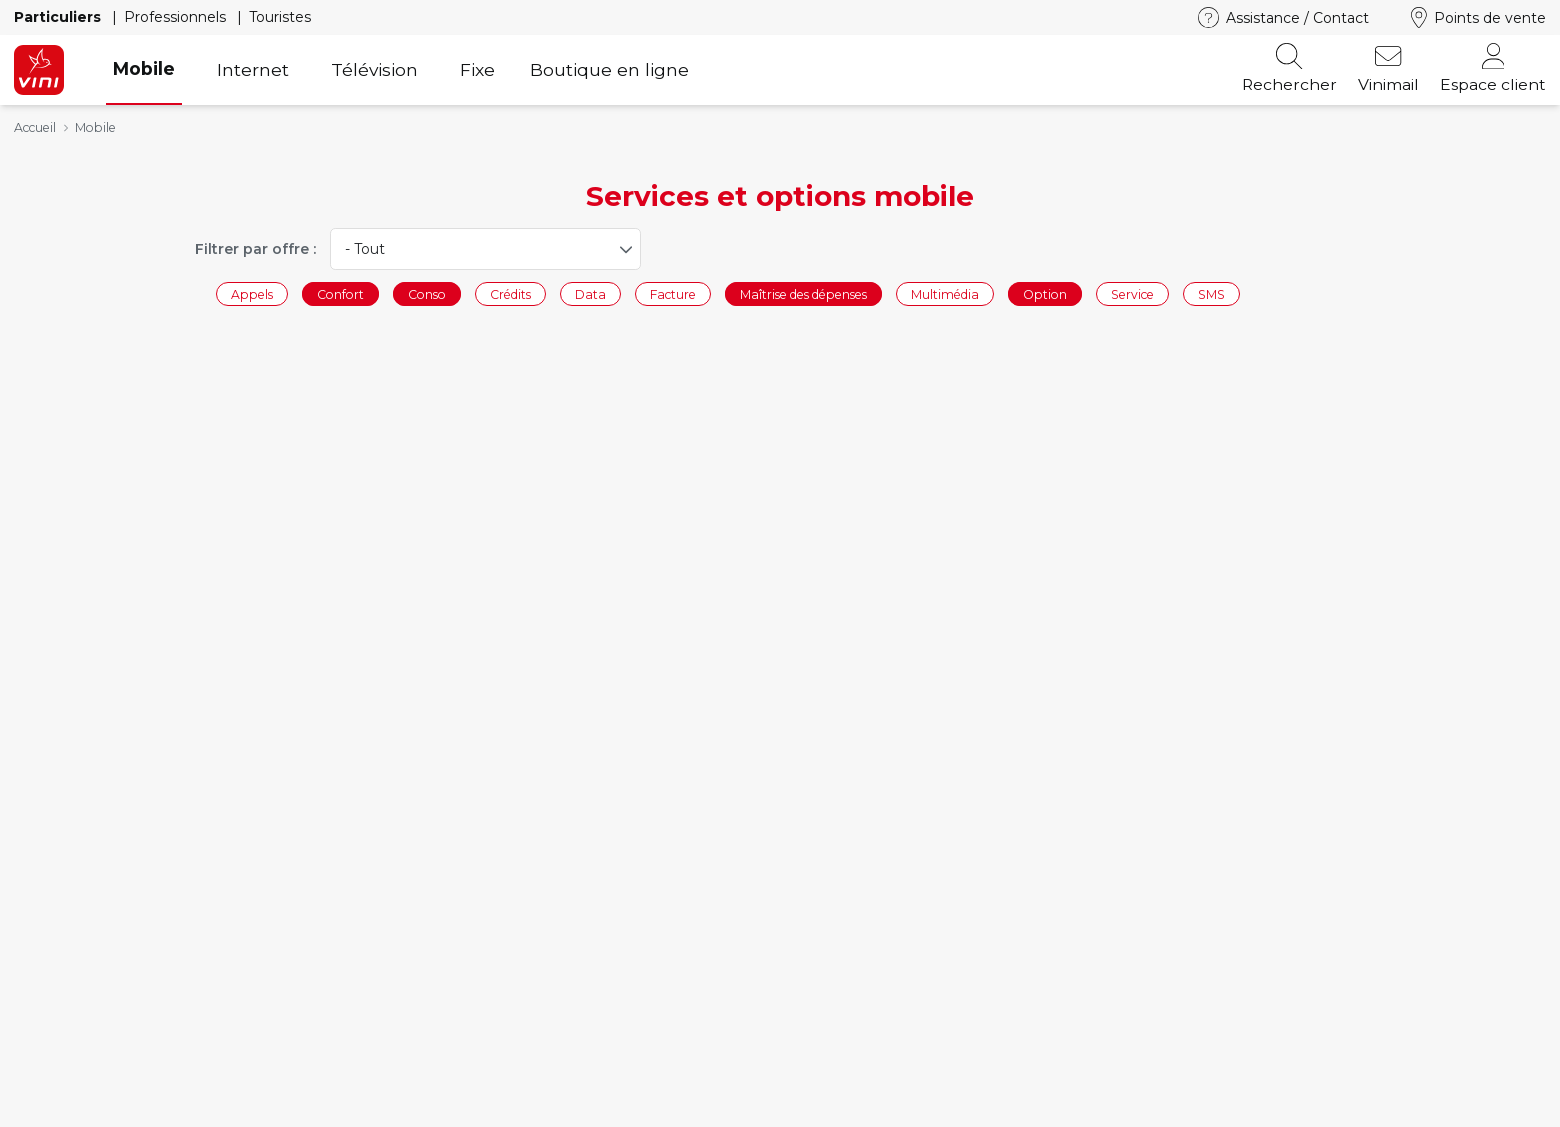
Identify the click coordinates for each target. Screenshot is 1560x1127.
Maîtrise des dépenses (803, 293)
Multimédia (945, 293)
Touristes (280, 17)
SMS (1211, 293)
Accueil (35, 127)
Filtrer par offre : (255, 249)
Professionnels (177, 17)
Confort (340, 293)
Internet (253, 69)
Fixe (477, 69)
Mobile (144, 68)
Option (1045, 293)
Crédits (510, 293)
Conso (427, 293)
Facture (673, 293)
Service (1132, 293)
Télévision (374, 69)
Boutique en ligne (609, 69)
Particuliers (59, 17)
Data (590, 293)
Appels (252, 293)
